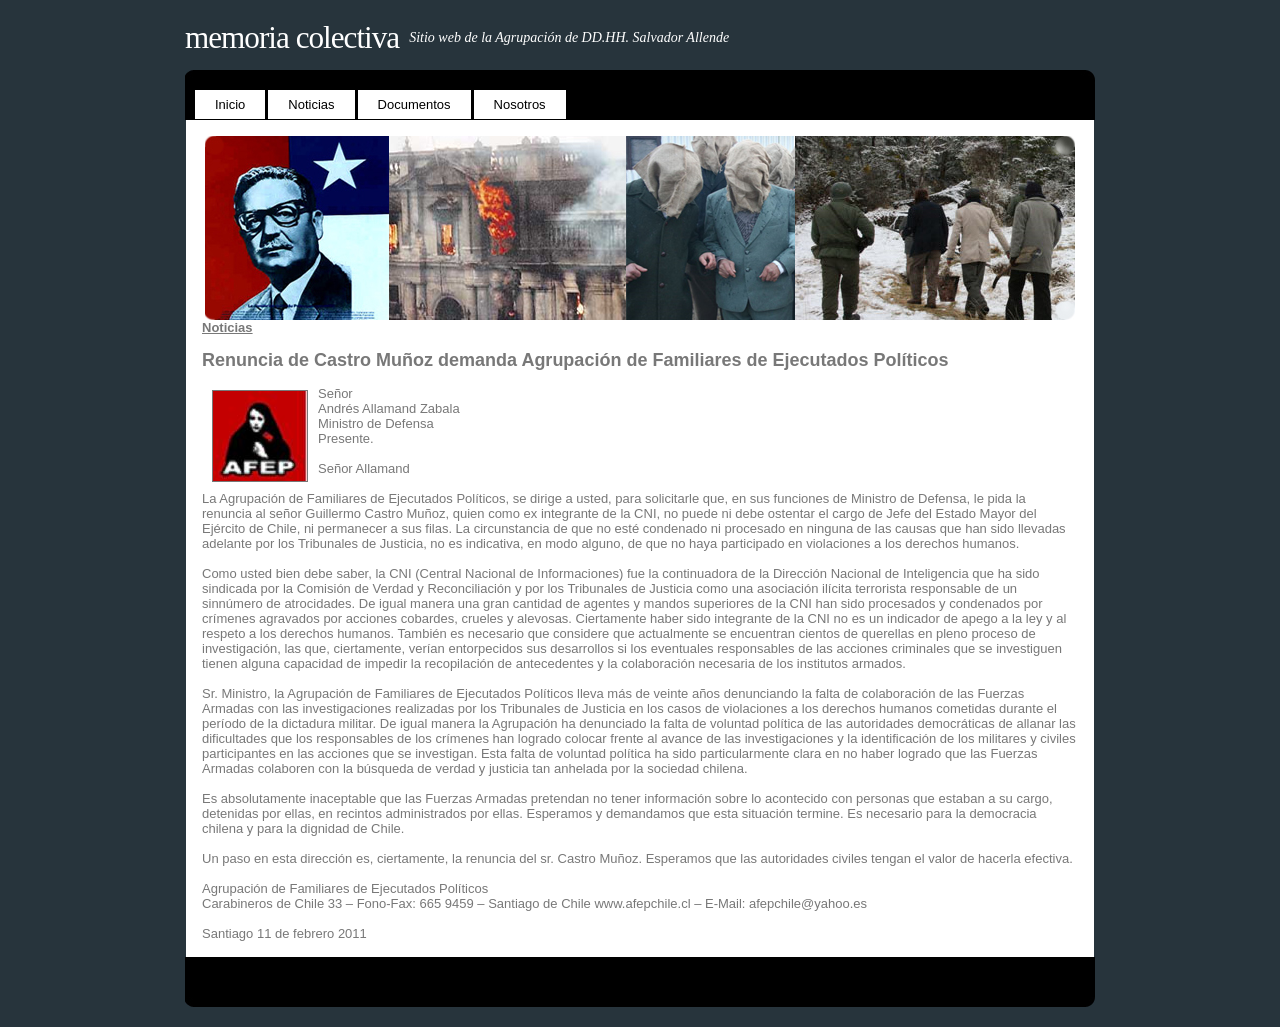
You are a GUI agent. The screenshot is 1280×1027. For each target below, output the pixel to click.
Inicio (230, 104)
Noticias (311, 104)
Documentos (414, 104)
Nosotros (520, 104)
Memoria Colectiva (292, 37)
